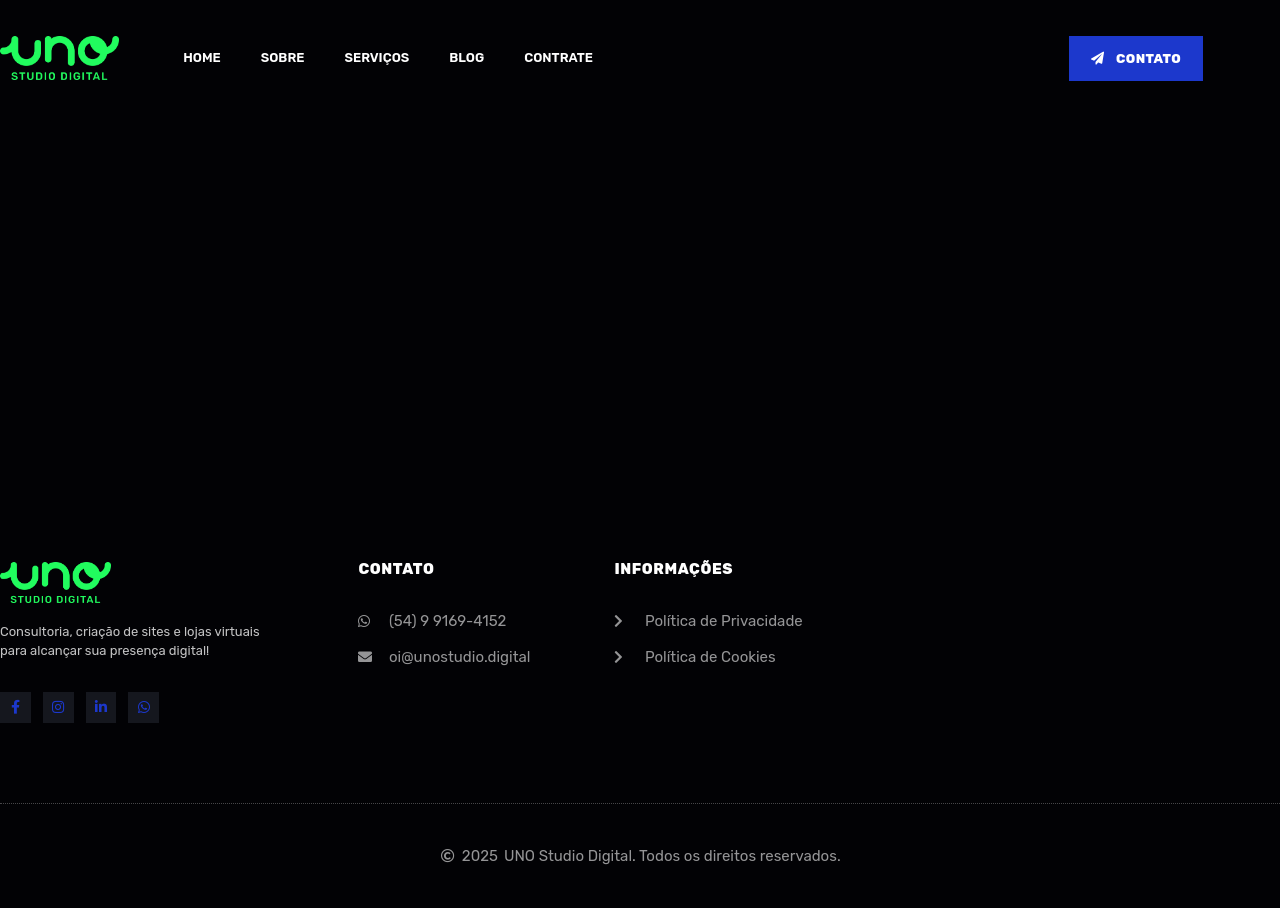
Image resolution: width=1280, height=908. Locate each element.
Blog (466, 57)
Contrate (558, 57)
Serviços (376, 57)
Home (202, 57)
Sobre (283, 57)
